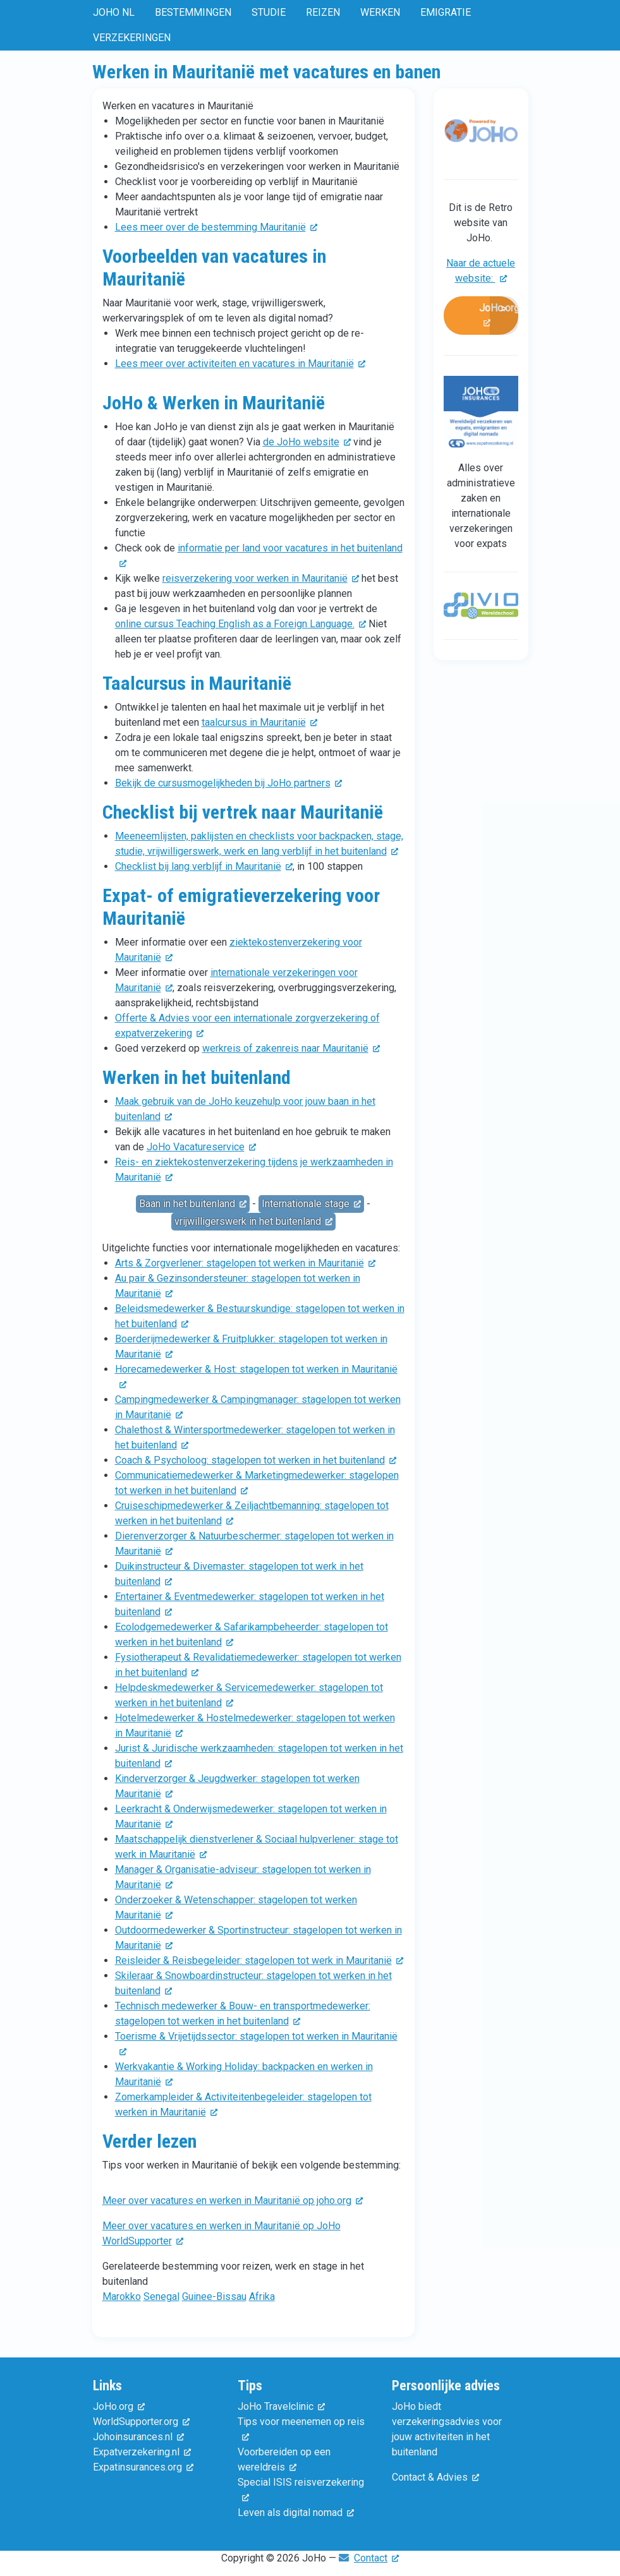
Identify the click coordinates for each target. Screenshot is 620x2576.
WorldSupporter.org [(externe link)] (141, 2422)
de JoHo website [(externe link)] (307, 442)
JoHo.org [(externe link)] (498, 315)
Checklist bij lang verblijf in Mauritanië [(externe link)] (204, 866)
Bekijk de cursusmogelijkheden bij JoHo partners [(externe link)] (228, 783)
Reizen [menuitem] (323, 12)
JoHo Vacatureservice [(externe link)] (201, 1147)
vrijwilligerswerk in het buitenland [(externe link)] (253, 1221)
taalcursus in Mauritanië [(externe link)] (259, 722)
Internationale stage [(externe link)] (311, 1204)
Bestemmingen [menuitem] (193, 12)
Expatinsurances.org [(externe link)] (143, 2467)
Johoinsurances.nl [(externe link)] (138, 2437)
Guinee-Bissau (214, 2296)
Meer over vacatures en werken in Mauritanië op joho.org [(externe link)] (232, 2200)
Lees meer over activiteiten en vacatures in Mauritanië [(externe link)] (240, 364)
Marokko (121, 2296)
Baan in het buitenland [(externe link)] (192, 1204)
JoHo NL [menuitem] (114, 12)
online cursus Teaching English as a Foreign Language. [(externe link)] (240, 624)
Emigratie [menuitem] (445, 12)
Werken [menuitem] (380, 12)
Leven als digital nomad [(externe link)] (296, 2513)
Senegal (161, 2296)
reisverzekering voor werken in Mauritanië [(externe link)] (260, 578)
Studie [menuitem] (269, 12)
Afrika (262, 2296)
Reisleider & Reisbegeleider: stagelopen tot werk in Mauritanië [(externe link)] (259, 1960)
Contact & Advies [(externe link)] (435, 2477)
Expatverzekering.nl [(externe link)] (142, 2452)
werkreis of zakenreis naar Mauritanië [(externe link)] (291, 1048)
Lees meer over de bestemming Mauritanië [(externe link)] (216, 227)
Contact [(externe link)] (376, 2558)
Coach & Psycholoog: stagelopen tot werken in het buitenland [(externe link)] (255, 1460)
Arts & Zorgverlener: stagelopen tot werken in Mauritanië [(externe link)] (245, 1263)
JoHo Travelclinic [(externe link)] (281, 2406)
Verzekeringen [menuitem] (132, 38)
